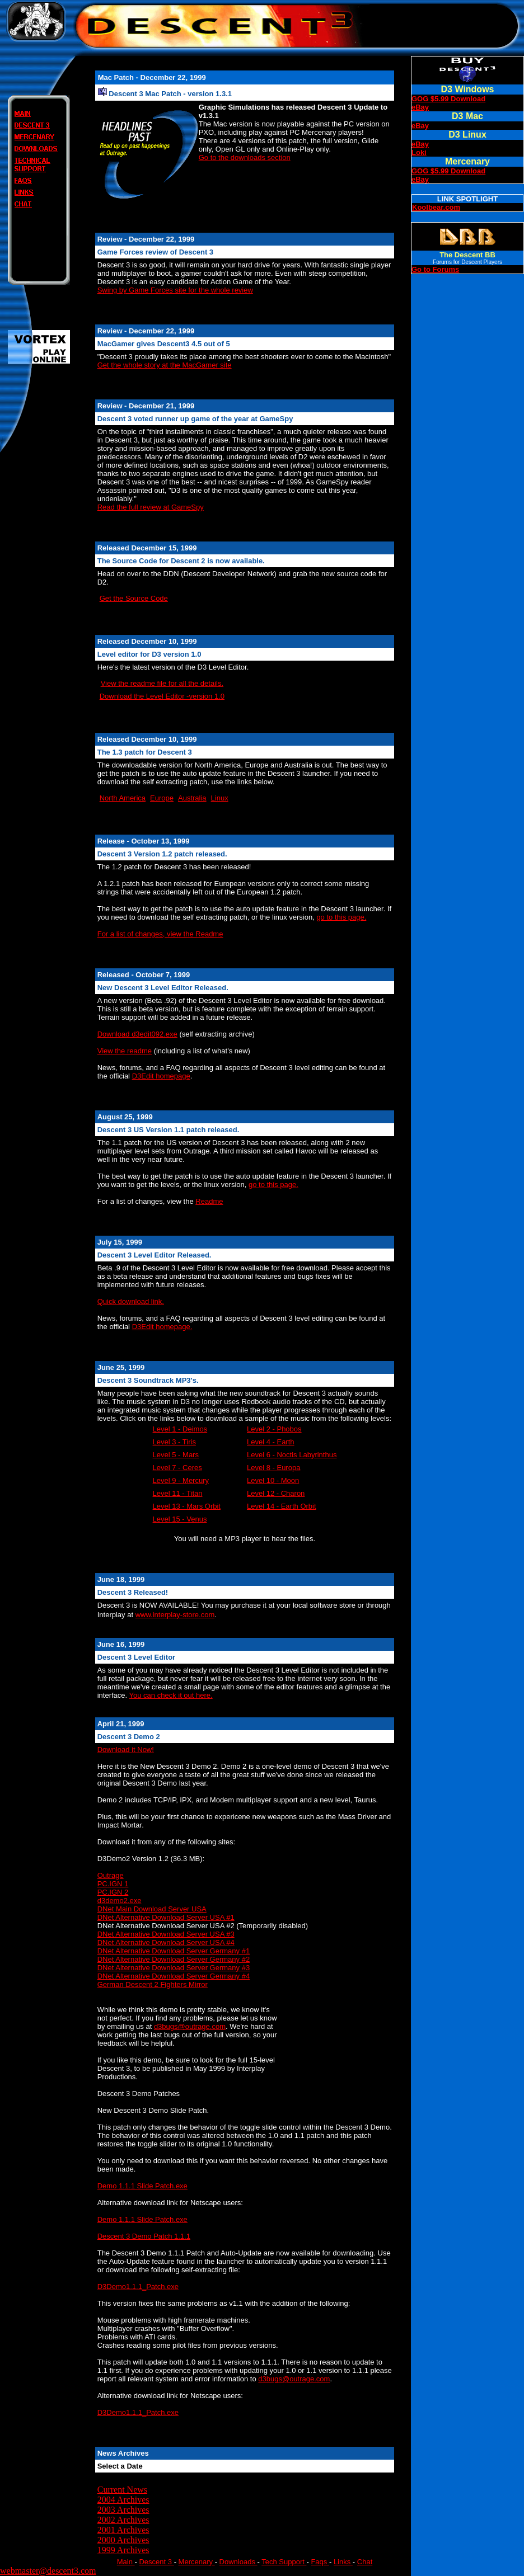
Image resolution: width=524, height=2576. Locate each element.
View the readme (124, 1051)
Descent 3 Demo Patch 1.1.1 (143, 2236)
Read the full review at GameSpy (150, 507)
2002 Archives (123, 2520)
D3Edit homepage (161, 1076)
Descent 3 (156, 2562)
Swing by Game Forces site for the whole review (175, 290)
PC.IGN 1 (113, 1884)
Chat (364, 2562)
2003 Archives (123, 2509)
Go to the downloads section (245, 157)
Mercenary (197, 2562)
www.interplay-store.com (175, 1614)
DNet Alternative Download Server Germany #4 (173, 1976)
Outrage (110, 1875)
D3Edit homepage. (162, 1326)
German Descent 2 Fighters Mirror (152, 1984)
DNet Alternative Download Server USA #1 (166, 1917)
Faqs (320, 2562)
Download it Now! (125, 1749)
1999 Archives (123, 2550)
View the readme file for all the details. (162, 683)
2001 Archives (123, 2530)
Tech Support (283, 2562)
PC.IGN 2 (113, 1892)
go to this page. (341, 917)
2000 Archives (123, 2540)
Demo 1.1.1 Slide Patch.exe (142, 2186)
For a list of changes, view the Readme (160, 934)
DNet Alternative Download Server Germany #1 (173, 1951)
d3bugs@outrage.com (190, 2026)
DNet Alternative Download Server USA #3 (166, 1934)
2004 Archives (123, 2499)
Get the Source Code (134, 598)
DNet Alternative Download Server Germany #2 (173, 1959)
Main (126, 2562)
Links (343, 2562)
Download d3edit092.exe (137, 1034)
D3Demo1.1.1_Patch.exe (138, 2286)
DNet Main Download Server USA (152, 1909)
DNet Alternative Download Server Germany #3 (173, 1967)
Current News (122, 2489)
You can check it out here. (171, 1695)
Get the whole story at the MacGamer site (164, 365)
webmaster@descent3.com (48, 2570)
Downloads (238, 2562)
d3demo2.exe (119, 1900)
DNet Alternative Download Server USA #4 (166, 1942)
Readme (209, 1201)
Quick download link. (130, 1301)
